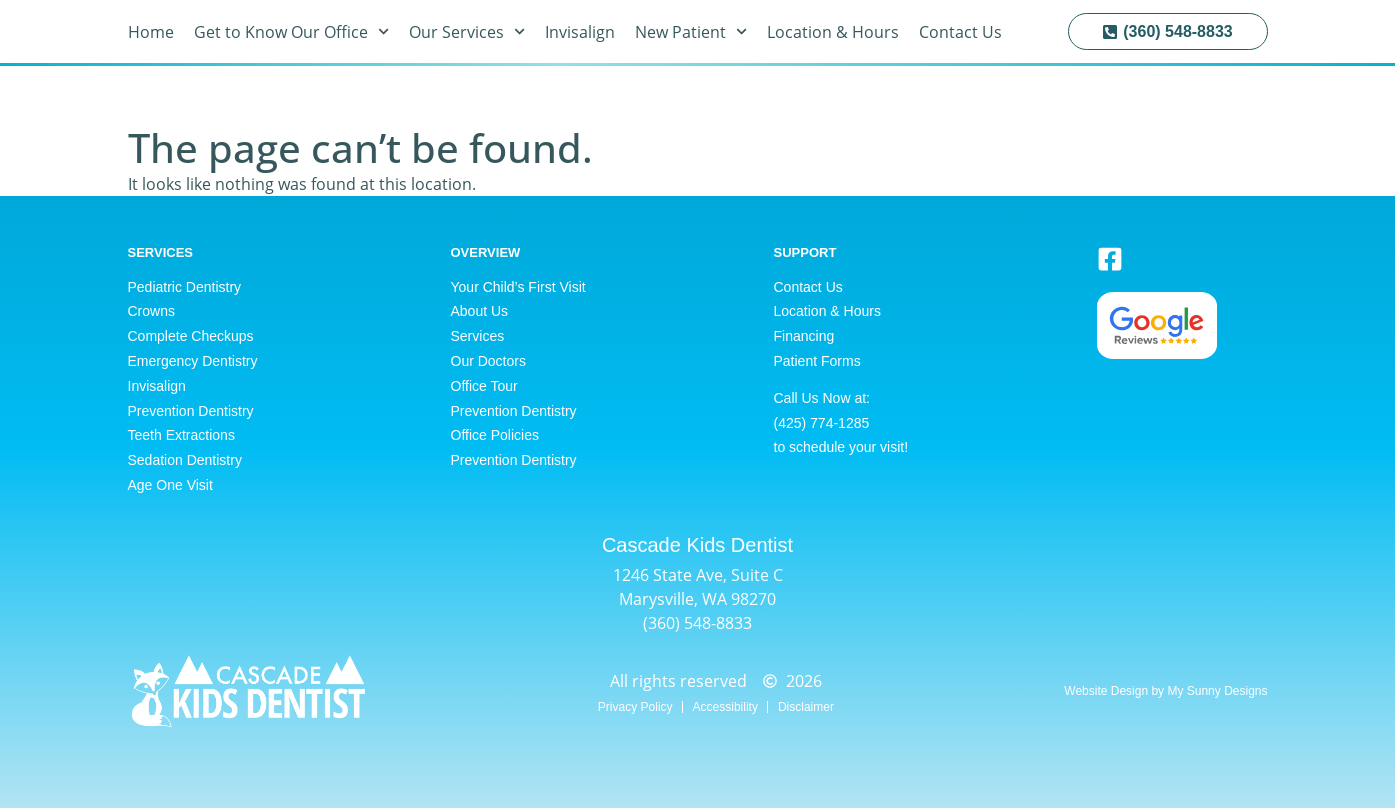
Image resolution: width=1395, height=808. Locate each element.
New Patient (691, 32)
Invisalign (580, 32)
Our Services (467, 32)
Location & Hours (833, 32)
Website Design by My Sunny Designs (1165, 691)
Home (151, 32)
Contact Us (960, 32)
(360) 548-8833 (697, 623)
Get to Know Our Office (291, 32)
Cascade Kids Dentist (697, 545)
